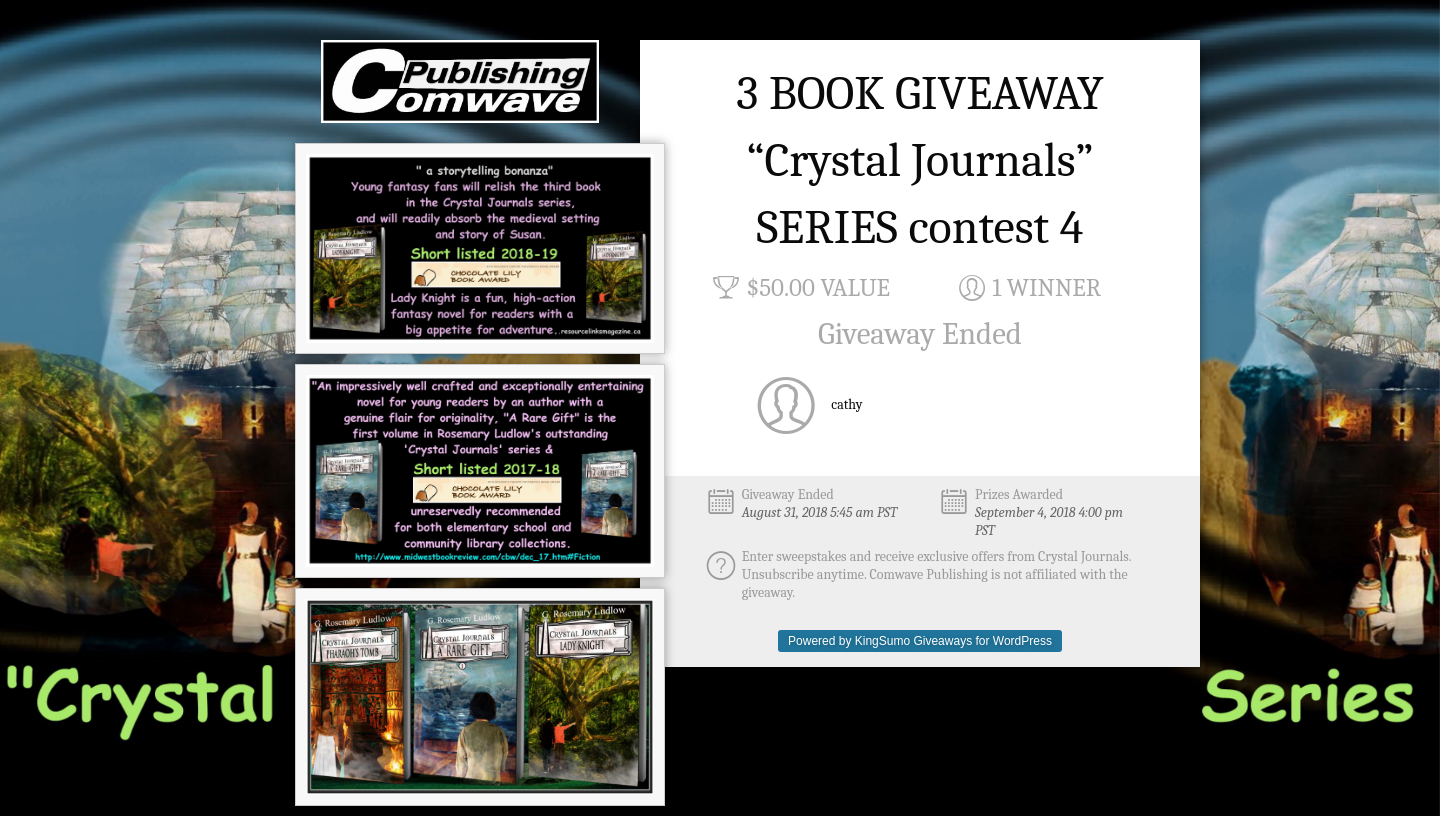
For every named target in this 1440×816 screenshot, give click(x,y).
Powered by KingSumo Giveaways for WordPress (920, 641)
